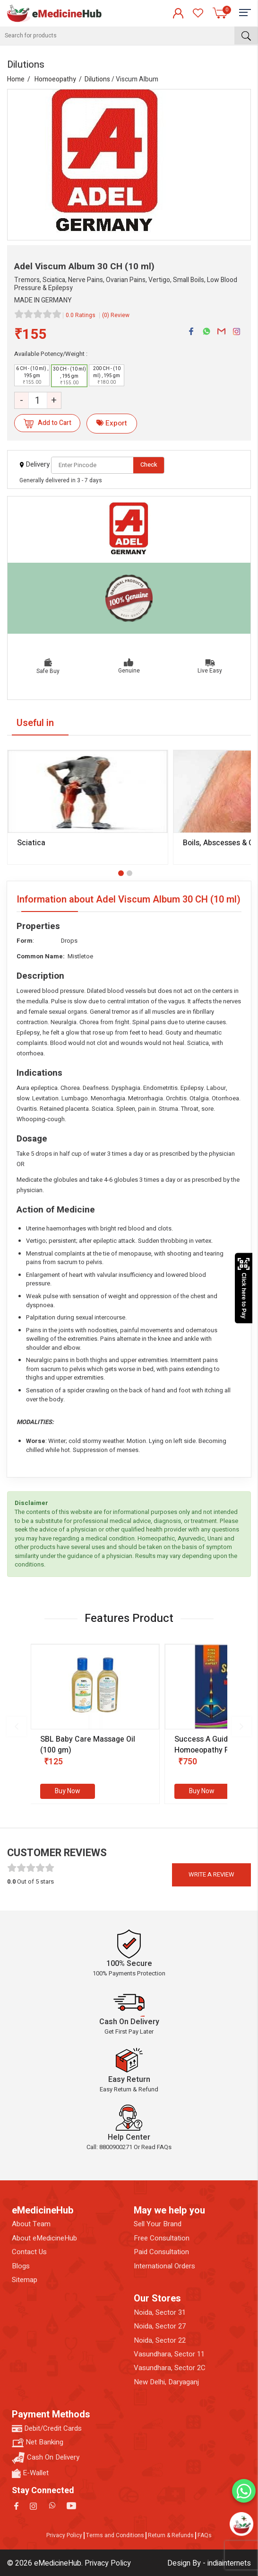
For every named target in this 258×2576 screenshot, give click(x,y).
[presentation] (16, 1726)
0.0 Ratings (80, 315)
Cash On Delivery (45, 2458)
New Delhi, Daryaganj (166, 2382)
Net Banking (37, 2442)
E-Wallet (30, 2473)
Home (16, 79)
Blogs (21, 2266)
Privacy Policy (64, 2535)
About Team (31, 2224)
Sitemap (24, 2280)
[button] (121, 873)
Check (148, 464)
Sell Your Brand (157, 2224)
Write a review (211, 1874)
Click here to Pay (243, 1288)
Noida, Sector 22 (160, 2341)
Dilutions (97, 79)
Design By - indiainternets (209, 2563)
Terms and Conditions (115, 2535)
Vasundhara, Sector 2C (170, 2368)
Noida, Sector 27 (160, 2326)
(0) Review (115, 315)
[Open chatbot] (241, 2524)
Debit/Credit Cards (47, 2429)
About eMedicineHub (44, 2238)
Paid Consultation (161, 2252)
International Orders (164, 2266)
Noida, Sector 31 (160, 2313)
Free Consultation (161, 2238)
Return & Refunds (171, 2535)
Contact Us (29, 2252)
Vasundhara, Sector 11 (169, 2354)
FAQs (205, 2535)
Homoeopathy (55, 79)
